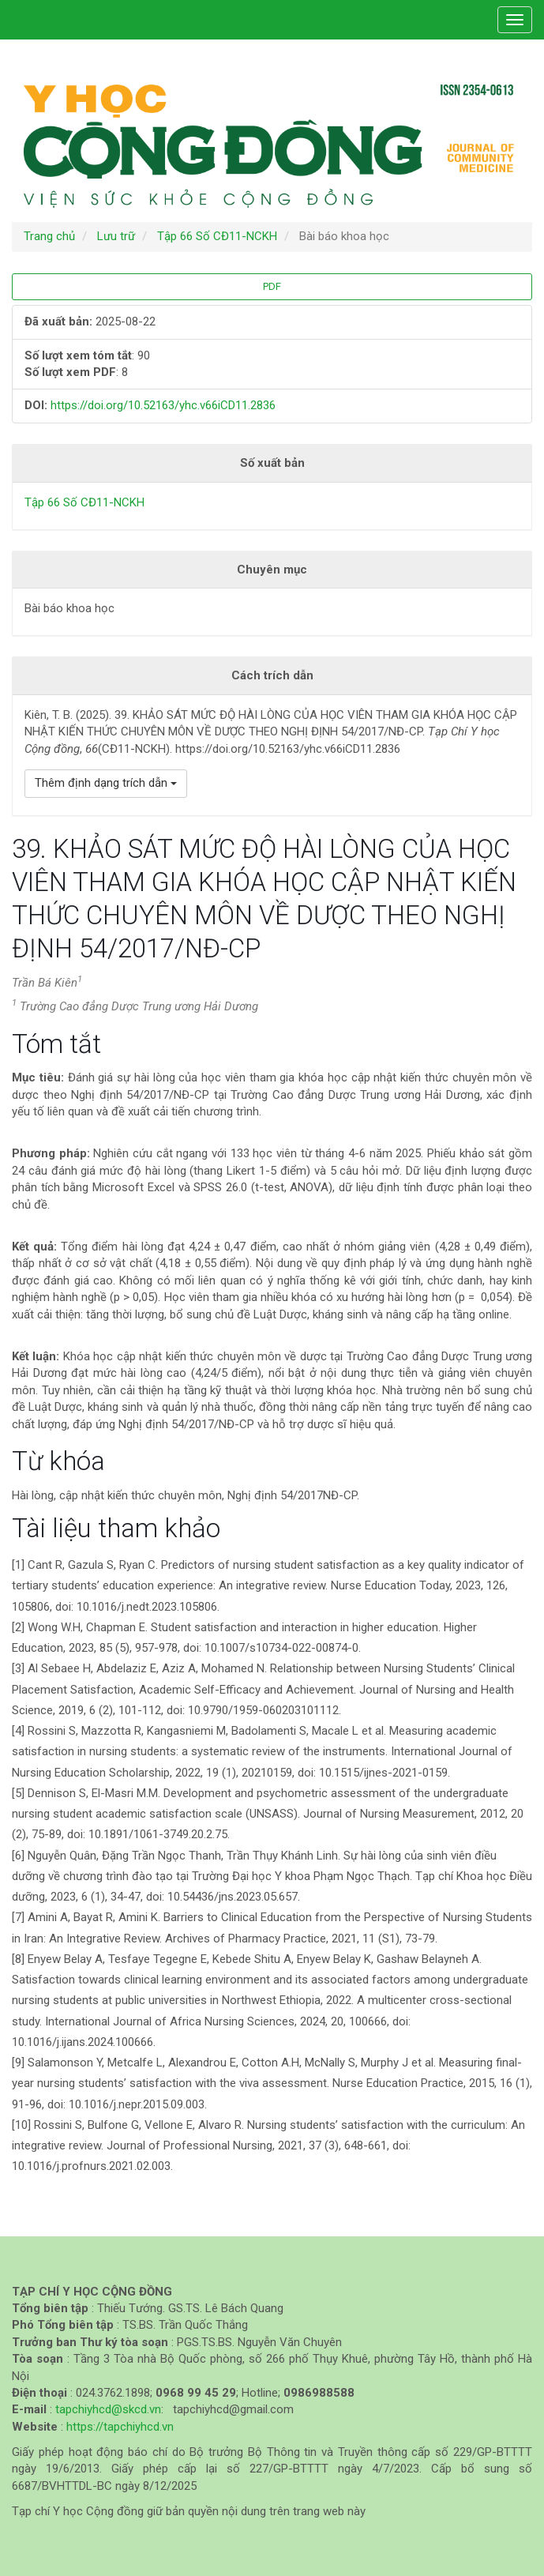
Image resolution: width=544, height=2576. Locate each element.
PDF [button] (272, 286)
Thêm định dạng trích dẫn (106, 783)
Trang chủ (49, 236)
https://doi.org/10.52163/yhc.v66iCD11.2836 (163, 405)
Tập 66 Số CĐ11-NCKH (217, 236)
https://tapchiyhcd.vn (120, 2427)
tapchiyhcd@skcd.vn (108, 2409)
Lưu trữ (116, 236)
